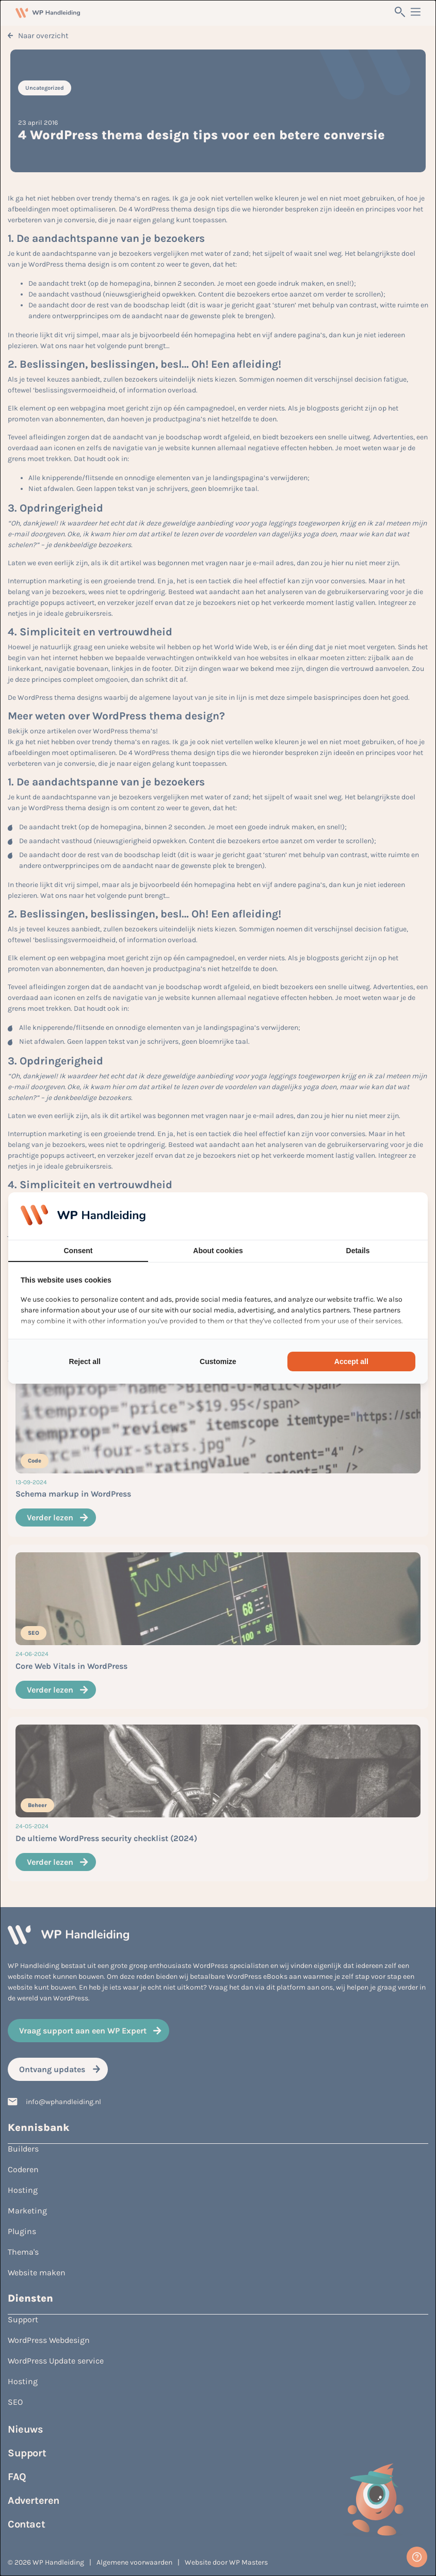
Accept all (351, 1361)
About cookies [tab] (218, 1250)
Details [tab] (358, 1250)
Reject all (84, 1361)
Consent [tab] (78, 1250)
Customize (218, 1361)
